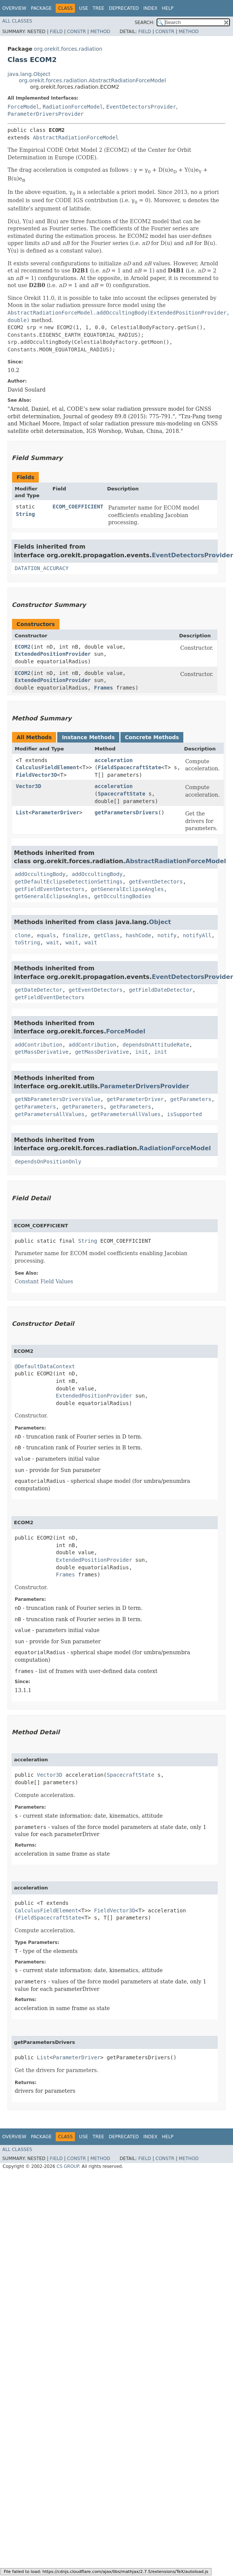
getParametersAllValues (49, 1114)
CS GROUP (67, 2166)
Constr (76, 31)
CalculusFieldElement (47, 767)
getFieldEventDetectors (49, 889)
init (141, 1052)
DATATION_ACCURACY (42, 568)
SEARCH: (145, 22)
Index (150, 8)
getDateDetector (38, 990)
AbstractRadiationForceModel (76, 138)
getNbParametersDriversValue (58, 1099)
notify (167, 935)
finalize (74, 935)
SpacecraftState (121, 794)
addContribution (38, 1045)
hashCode (138, 935)
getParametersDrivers (126, 812)
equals (46, 935)
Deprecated (124, 8)
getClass (106, 935)
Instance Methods (88, 737)
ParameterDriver (55, 812)
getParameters (191, 1099)
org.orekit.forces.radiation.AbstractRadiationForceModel (92, 80)
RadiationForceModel (73, 107)
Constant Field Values (44, 1281)
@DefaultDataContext (45, 1366)
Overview (14, 8)
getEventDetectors (156, 882)
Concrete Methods (152, 737)
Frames (103, 688)
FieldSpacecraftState (129, 767)
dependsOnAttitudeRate (156, 1045)
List (22, 812)
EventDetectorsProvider (141, 107)
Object (160, 922)
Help (168, 8)
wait (52, 942)
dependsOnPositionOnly (48, 1162)
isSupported (184, 1114)
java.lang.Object (29, 74)
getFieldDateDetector (160, 990)
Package (41, 8)
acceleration (113, 760)
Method (100, 31)
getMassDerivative (42, 1052)
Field (56, 31)
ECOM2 (22, 647)
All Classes (17, 21)
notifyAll (197, 935)
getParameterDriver (135, 1099)
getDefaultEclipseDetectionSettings (69, 882)
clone (22, 935)
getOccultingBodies (122, 896)
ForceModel (23, 107)
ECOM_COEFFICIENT (78, 507)
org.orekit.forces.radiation (68, 49)
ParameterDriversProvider (46, 114)
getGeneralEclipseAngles (127, 889)
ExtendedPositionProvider (53, 654)
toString (27, 942)
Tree (98, 8)
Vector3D (28, 786)
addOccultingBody (40, 874)
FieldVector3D (36, 775)
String (25, 514)
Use (83, 8)
